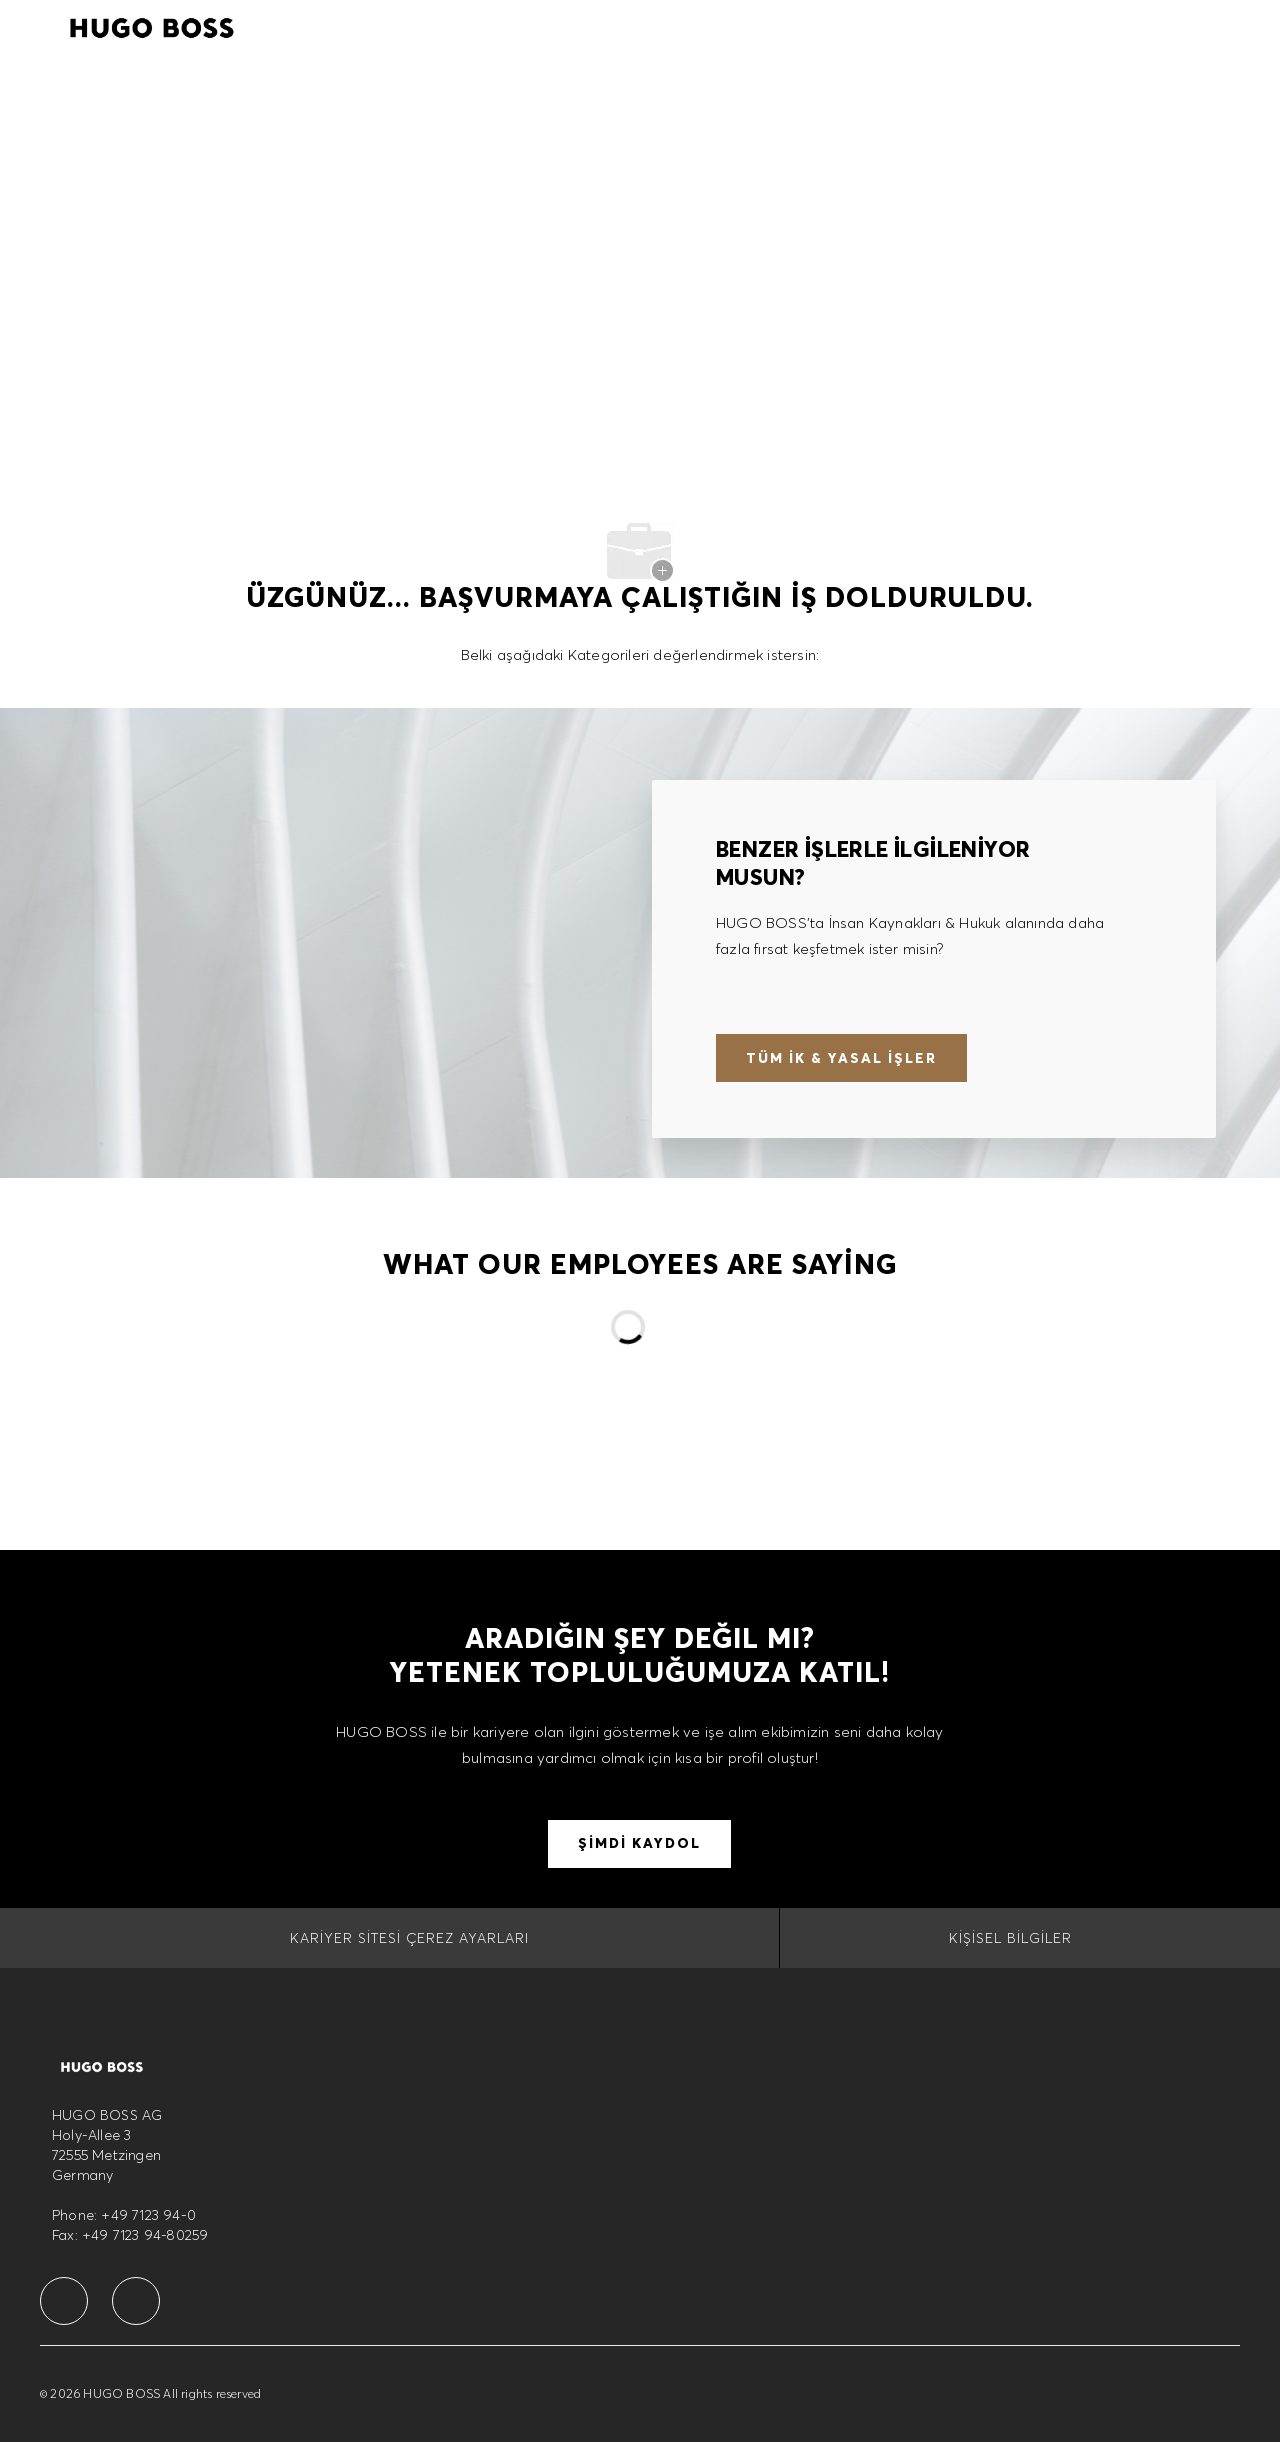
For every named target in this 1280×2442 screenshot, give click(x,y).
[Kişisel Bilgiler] (1010, 1938)
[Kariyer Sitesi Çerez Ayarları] (409, 1938)
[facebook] (64, 2301)
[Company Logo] (152, 25)
